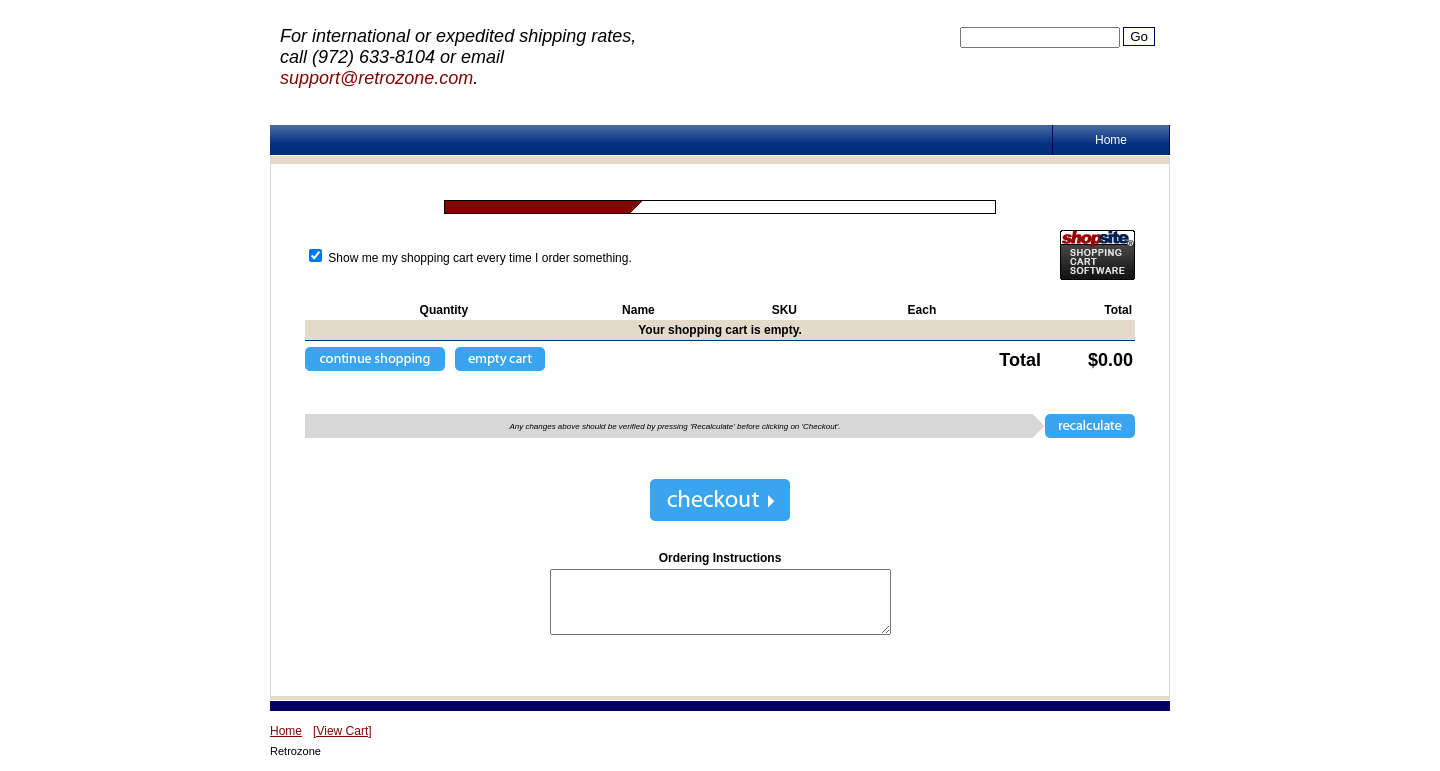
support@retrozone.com (376, 78)
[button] (375, 359)
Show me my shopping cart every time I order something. (470, 258)
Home (1111, 140)
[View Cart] (342, 731)
